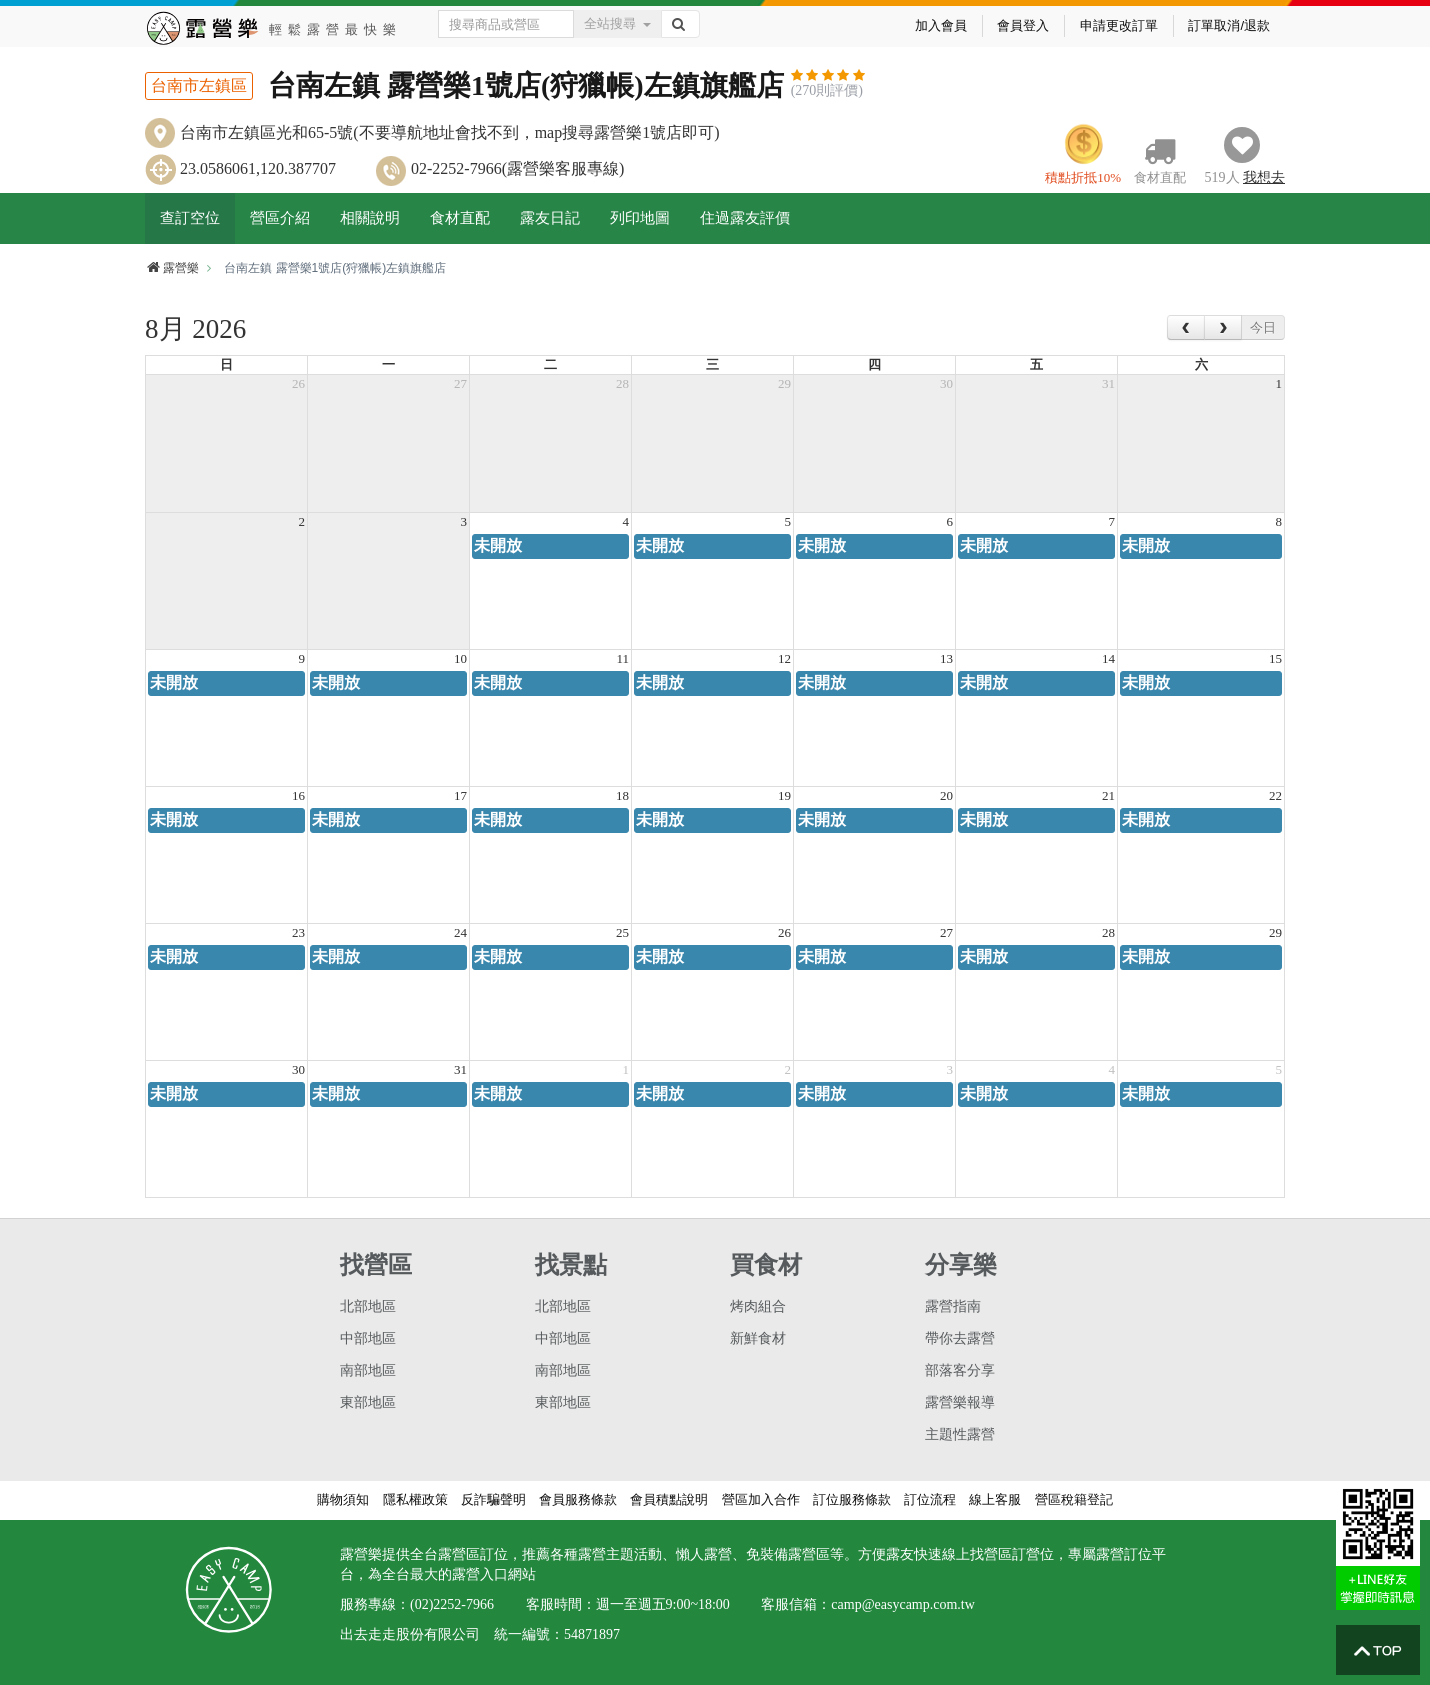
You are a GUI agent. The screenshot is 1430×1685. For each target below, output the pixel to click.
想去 (1264, 177)
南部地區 (368, 1370)
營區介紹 (280, 218)
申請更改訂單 (1119, 25)
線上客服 (995, 1499)
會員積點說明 (669, 1499)
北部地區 (368, 1306)
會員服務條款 (578, 1499)
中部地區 (368, 1338)
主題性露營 (960, 1434)
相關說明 (370, 218)
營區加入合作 (761, 1499)
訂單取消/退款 (1229, 25)
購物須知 (343, 1499)
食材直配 (460, 218)
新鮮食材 (758, 1338)
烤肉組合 (758, 1306)
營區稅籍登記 (1074, 1499)
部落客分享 (960, 1370)
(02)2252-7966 (452, 1604)
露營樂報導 (960, 1402)
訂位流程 (930, 1499)
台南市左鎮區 (199, 85)
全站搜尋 (617, 23)
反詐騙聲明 (493, 1499)
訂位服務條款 (852, 1499)
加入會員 (941, 25)
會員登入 (1023, 25)
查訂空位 (190, 218)
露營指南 (953, 1306)
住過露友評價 (745, 218)
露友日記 (550, 218)
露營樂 (172, 268)
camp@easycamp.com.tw (903, 1604)
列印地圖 (640, 218)
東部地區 (368, 1402)
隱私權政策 (415, 1499)
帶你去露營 (960, 1338)
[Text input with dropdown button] (506, 24)
